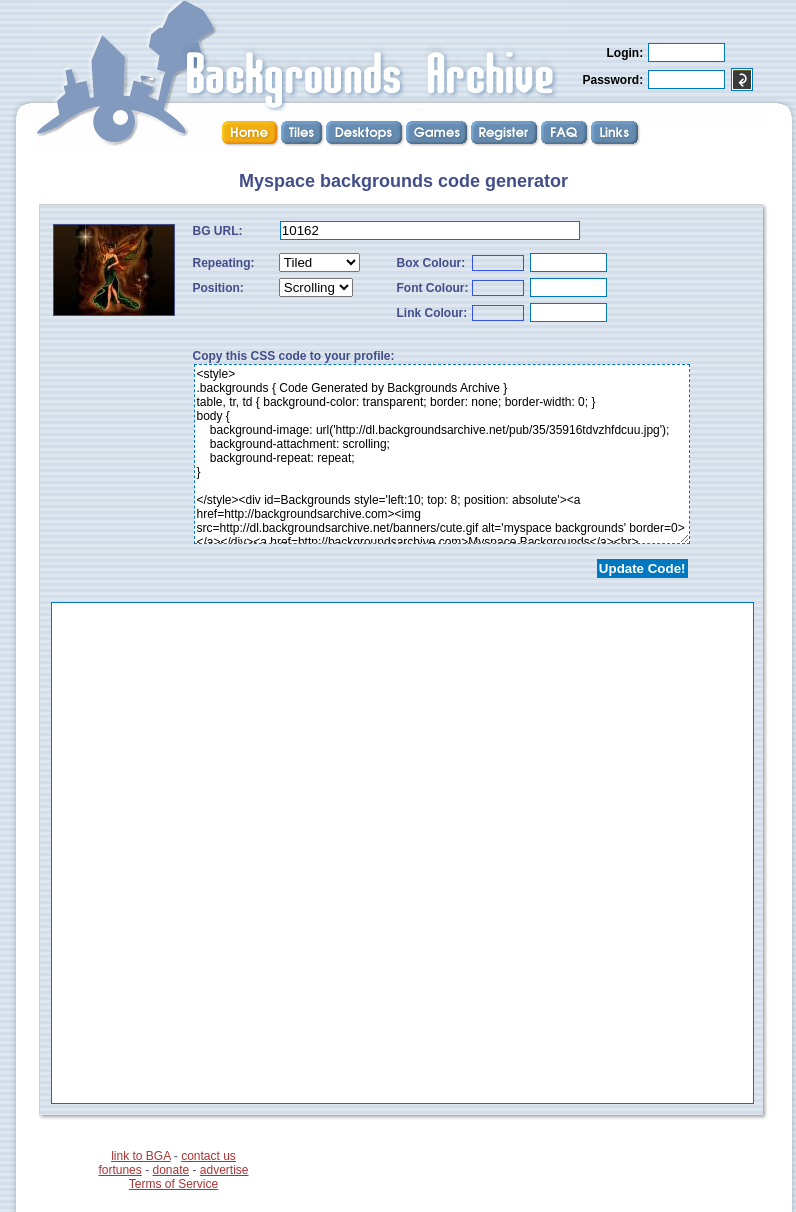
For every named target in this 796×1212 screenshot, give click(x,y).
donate (170, 1170)
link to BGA (140, 1156)
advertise (224, 1170)
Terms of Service (173, 1184)
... (402, 853)
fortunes (119, 1170)
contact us (208, 1156)
